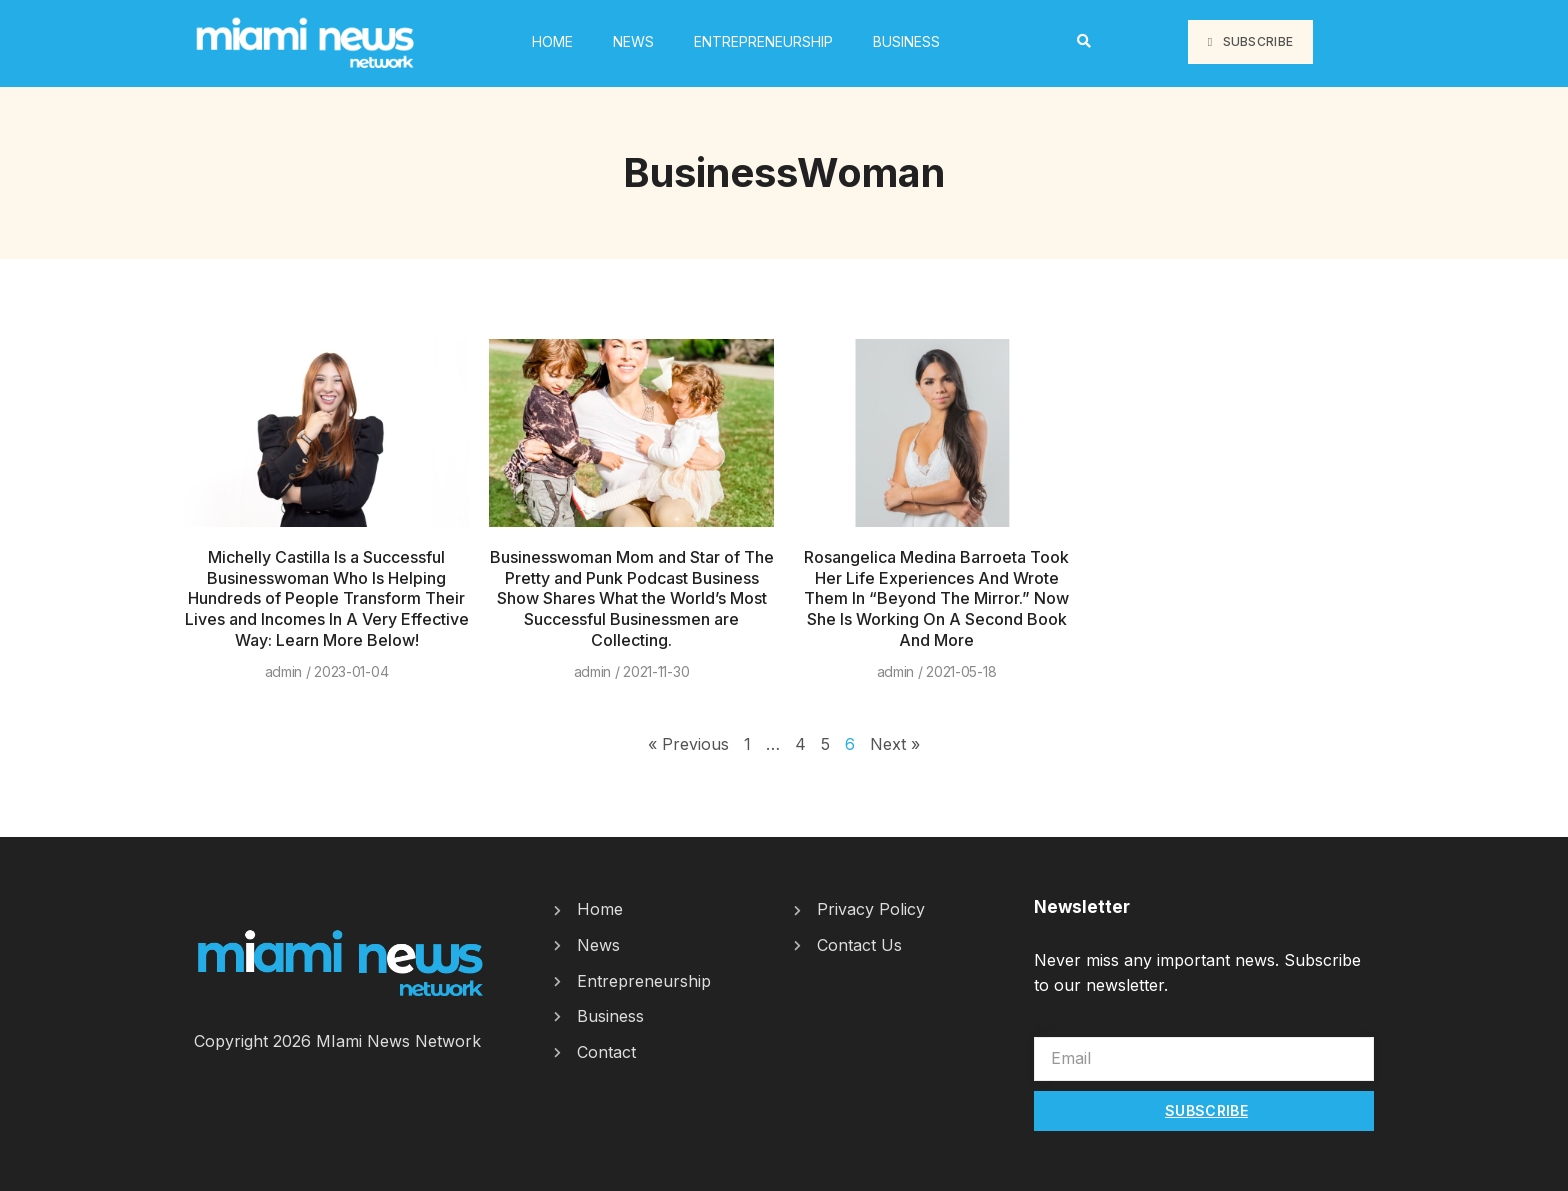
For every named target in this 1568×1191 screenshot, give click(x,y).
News (633, 41)
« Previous (688, 744)
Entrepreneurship (763, 41)
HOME (552, 41)
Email (1054, 1027)
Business (906, 41)
